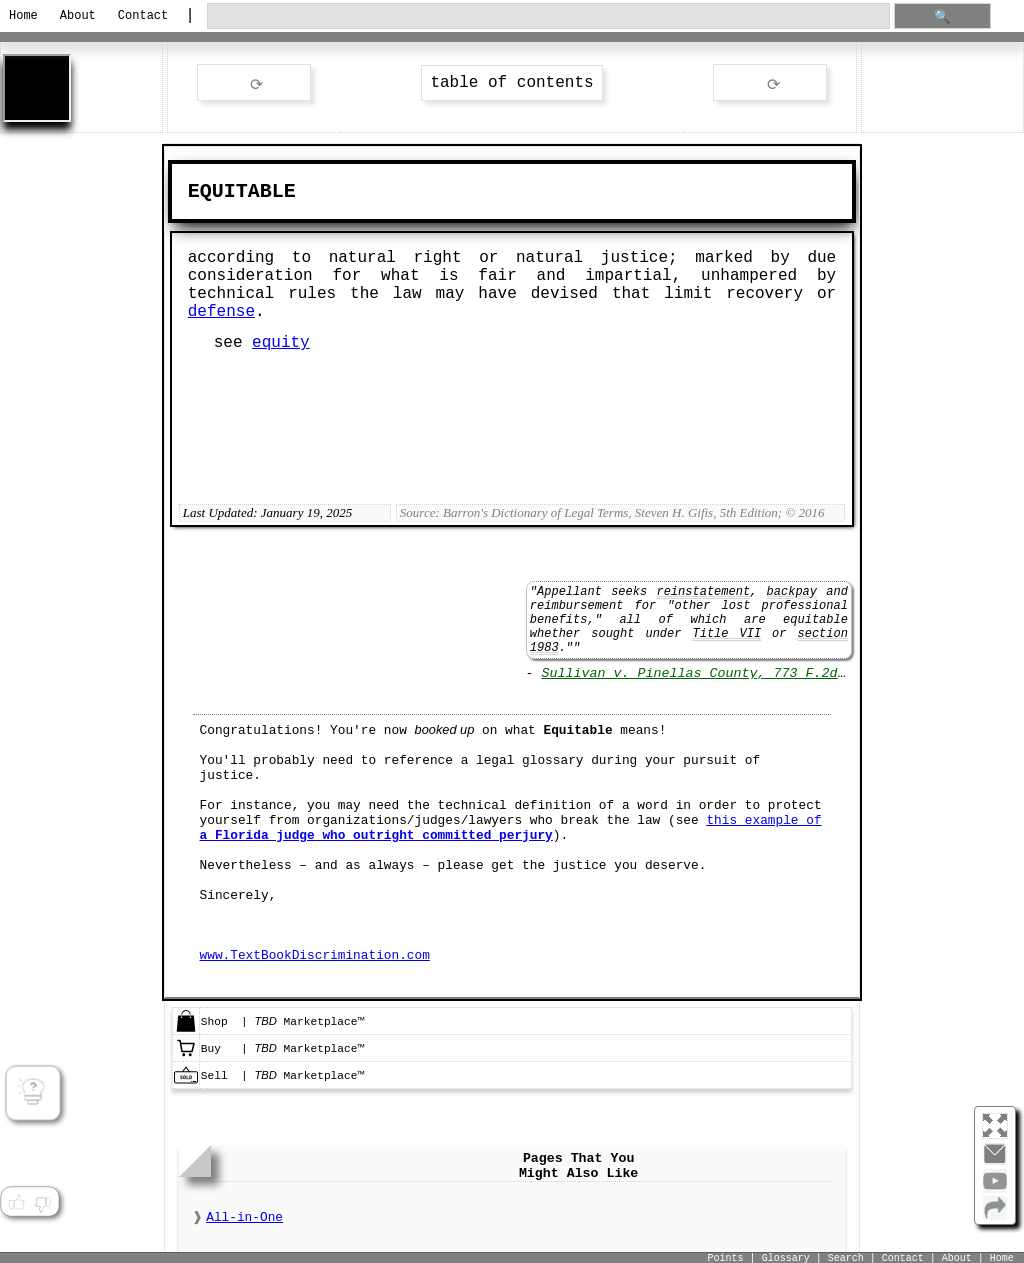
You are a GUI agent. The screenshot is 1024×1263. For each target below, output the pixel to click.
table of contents (511, 83)
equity (281, 343)
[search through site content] (548, 16)
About (78, 16)
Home (23, 16)
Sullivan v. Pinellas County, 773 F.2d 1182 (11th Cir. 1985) (778, 673)
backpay (792, 592)
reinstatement (703, 592)
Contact (143, 16)
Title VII (726, 634)
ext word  (770, 84)
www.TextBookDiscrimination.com (315, 955)
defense (221, 312)
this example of (511, 828)
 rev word (254, 84)
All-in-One (244, 1217)
